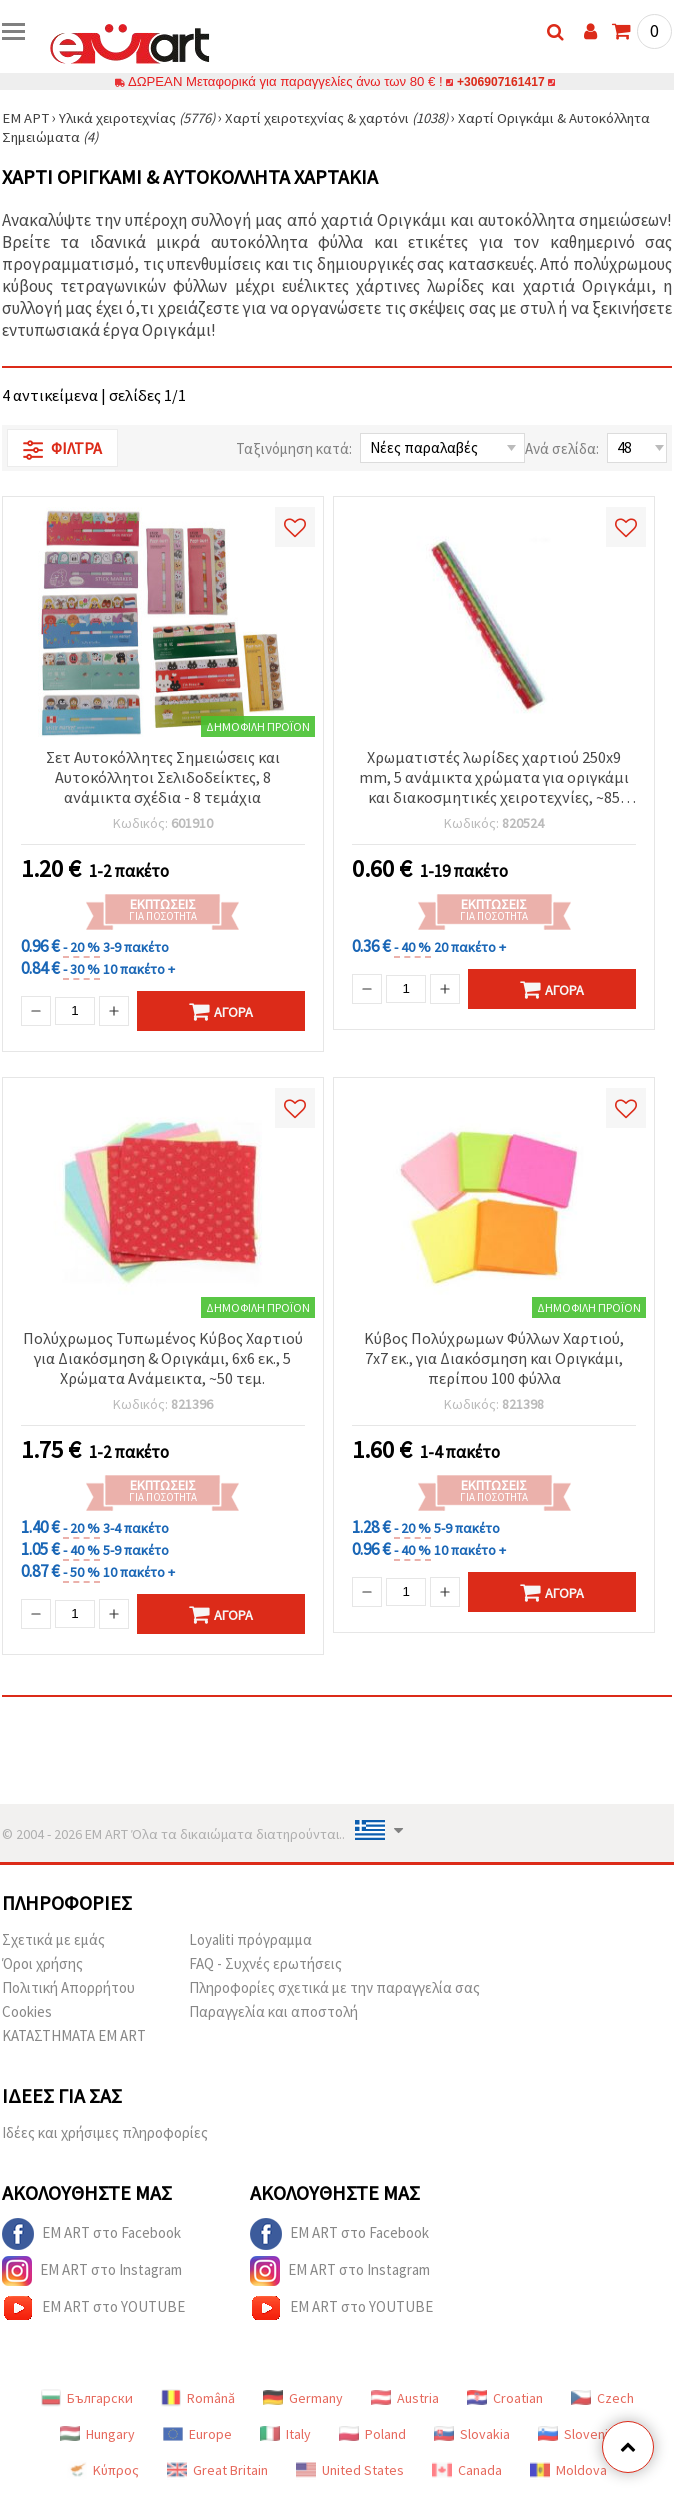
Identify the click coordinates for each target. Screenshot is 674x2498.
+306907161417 (501, 81)
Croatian (505, 2398)
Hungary (97, 2434)
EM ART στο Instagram (92, 2271)
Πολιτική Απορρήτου (68, 1987)
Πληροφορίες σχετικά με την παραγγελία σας (334, 1987)
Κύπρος (103, 2470)
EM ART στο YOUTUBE (93, 2308)
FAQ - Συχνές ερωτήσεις (265, 1963)
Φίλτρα (62, 449)
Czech (602, 2398)
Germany (303, 2398)
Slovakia (472, 2434)
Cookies (27, 2011)
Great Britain (217, 2470)
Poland (372, 2434)
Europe (197, 2434)
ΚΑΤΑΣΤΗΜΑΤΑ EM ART (74, 2035)
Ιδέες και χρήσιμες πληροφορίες (105, 2132)
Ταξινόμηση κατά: (294, 448)
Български (87, 2398)
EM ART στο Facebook (91, 2234)
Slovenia (576, 2434)
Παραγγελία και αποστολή (273, 2011)
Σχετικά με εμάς (53, 1939)
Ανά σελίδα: (562, 448)
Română (198, 2398)
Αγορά (221, 1011)
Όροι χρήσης (42, 1963)
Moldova (568, 2470)
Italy (285, 2434)
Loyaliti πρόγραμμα (250, 1939)
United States (350, 2470)
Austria (405, 2398)
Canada (467, 2470)
